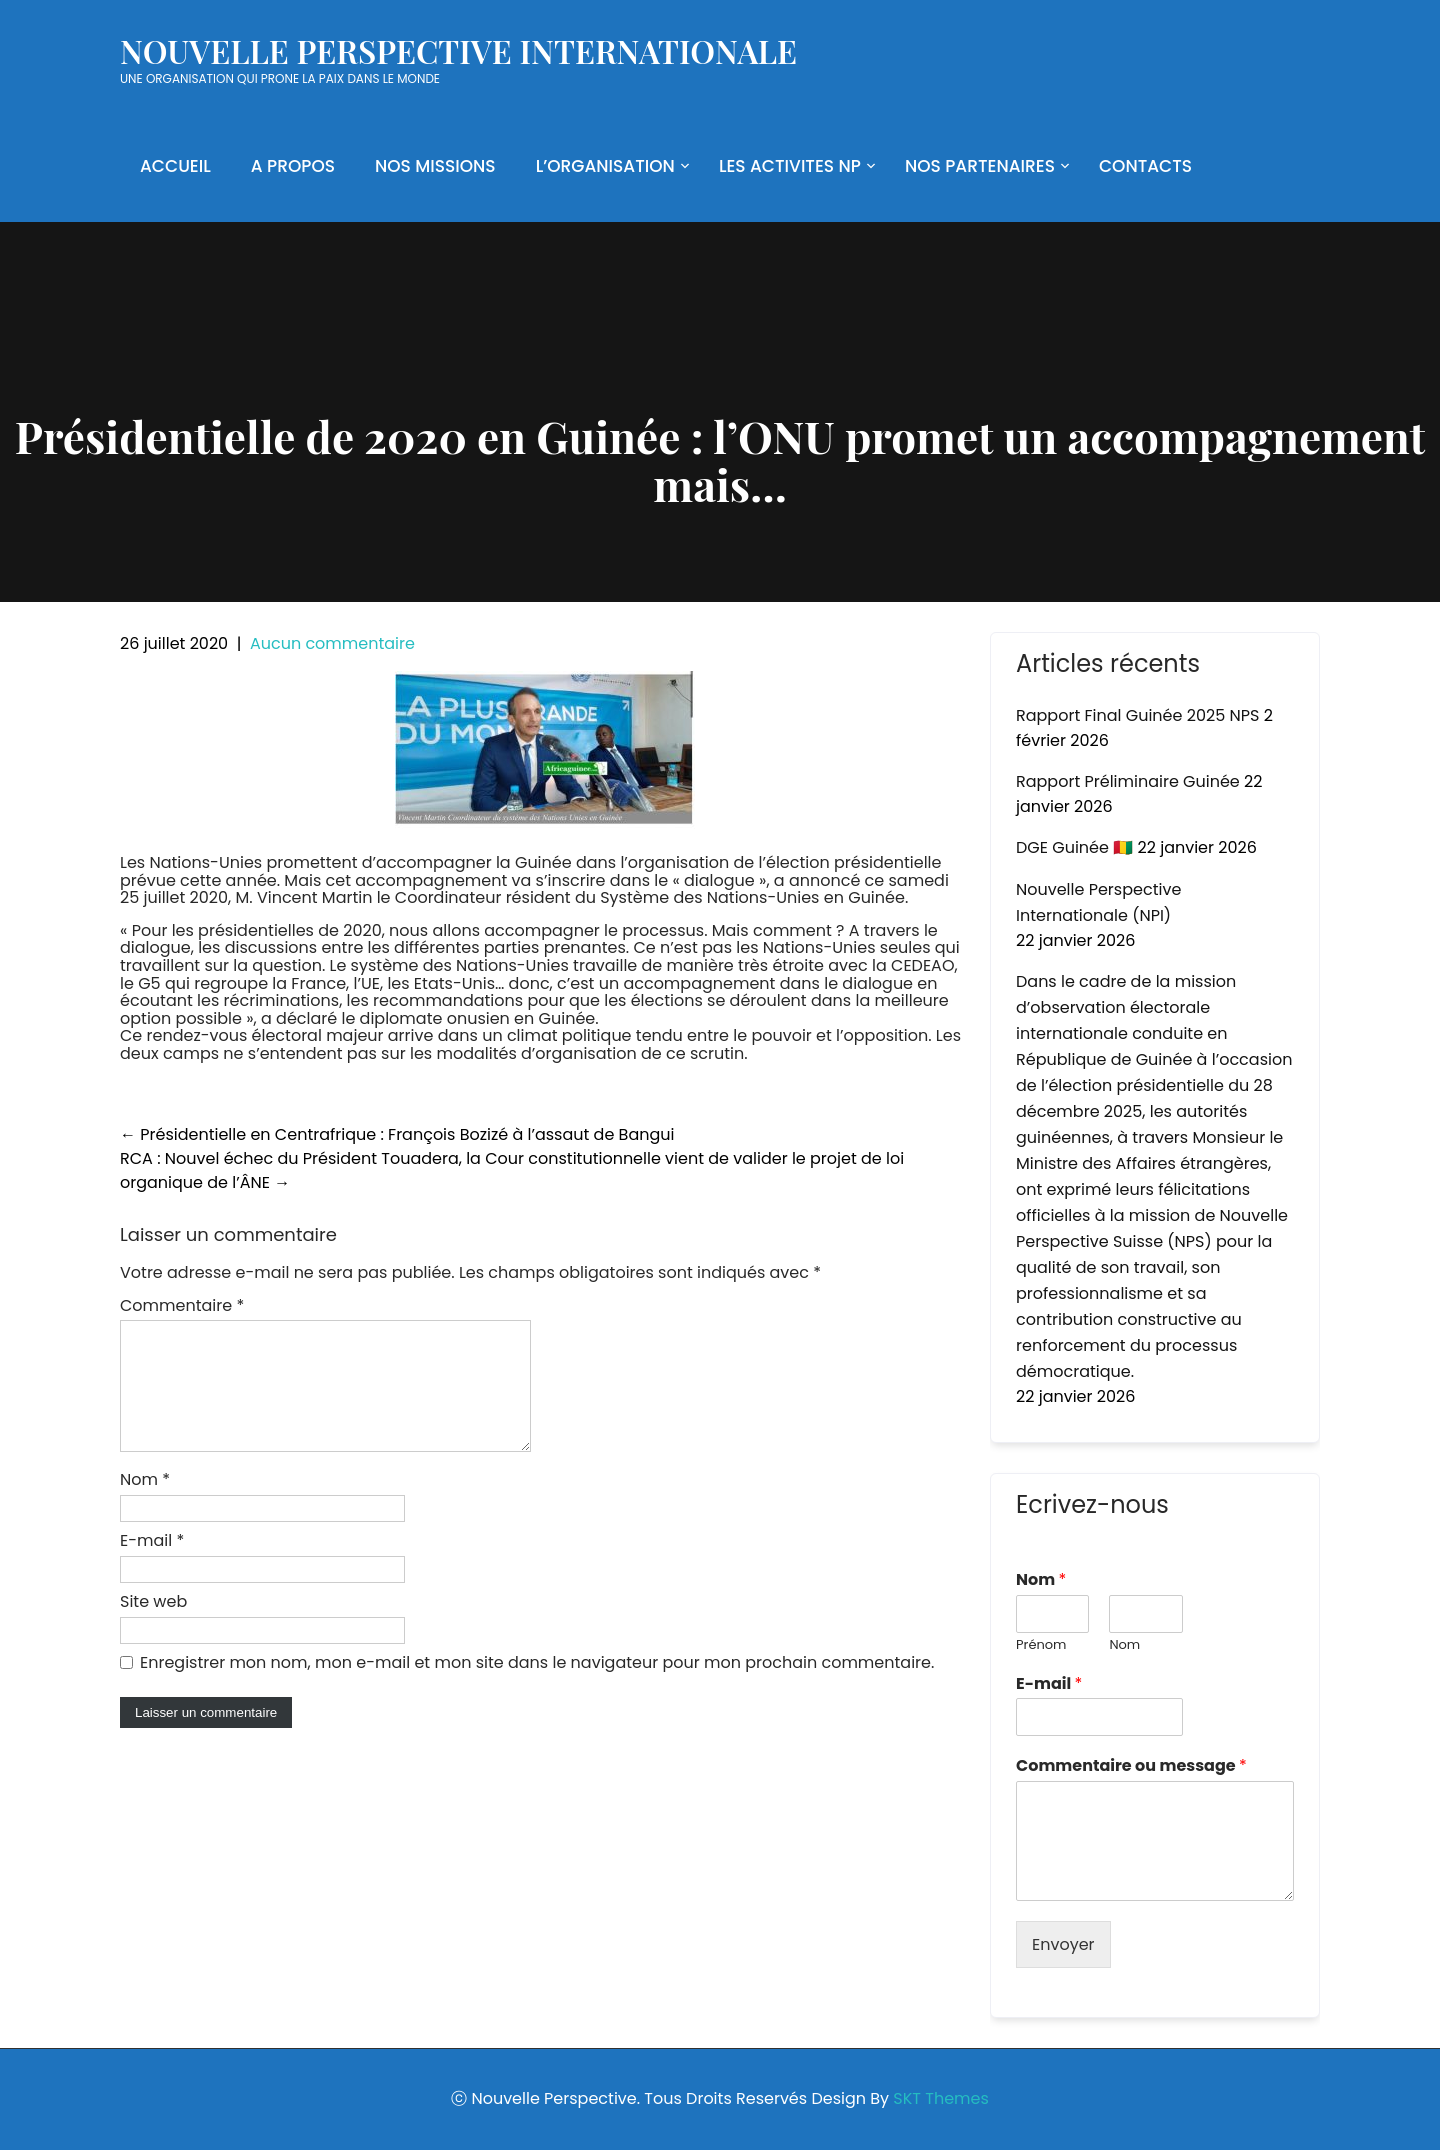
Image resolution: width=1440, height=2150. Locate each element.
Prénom (1041, 1645)
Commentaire (182, 1305)
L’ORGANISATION (605, 166)
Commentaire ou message (1131, 1766)
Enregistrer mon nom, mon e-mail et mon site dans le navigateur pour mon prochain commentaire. (537, 1686)
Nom (145, 1503)
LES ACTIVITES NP (790, 166)
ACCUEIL (175, 166)
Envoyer (1063, 1944)
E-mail (152, 1564)
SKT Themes (940, 2098)
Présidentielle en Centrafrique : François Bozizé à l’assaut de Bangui (397, 1134)
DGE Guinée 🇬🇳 (1074, 847)
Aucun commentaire (332, 643)
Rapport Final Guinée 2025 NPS (1137, 715)
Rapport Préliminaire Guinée (1128, 781)
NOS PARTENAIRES (980, 166)
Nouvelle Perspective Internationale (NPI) (1098, 902)
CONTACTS (1145, 166)
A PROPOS (293, 166)
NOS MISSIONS (435, 166)
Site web (153, 1625)
